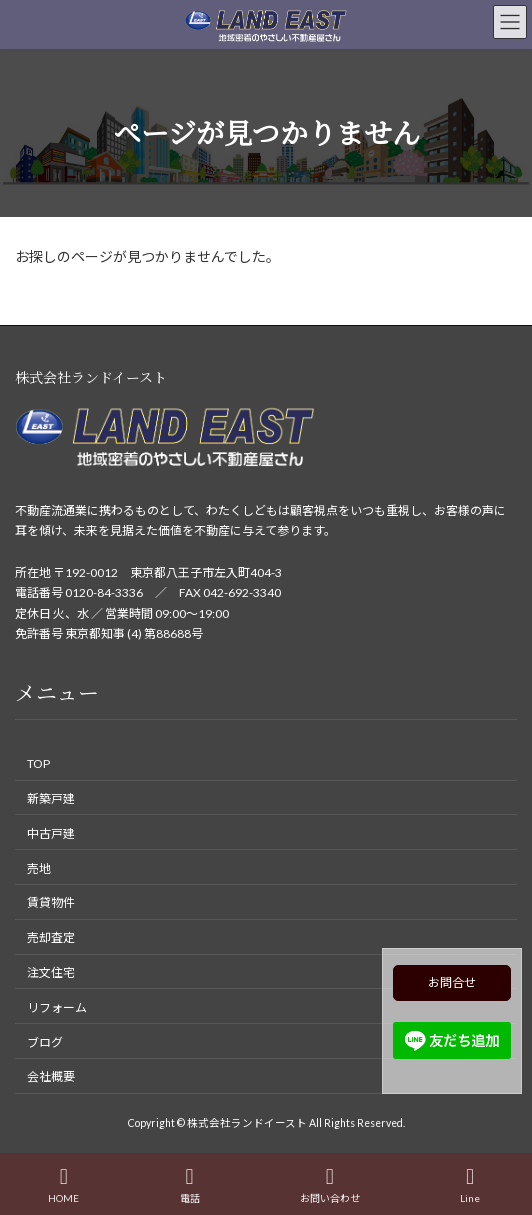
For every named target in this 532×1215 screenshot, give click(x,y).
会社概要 (51, 1076)
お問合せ (452, 982)
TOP (38, 763)
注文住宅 (51, 972)
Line (470, 1185)
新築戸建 (51, 798)
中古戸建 (51, 833)
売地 (39, 867)
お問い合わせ (330, 1185)
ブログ (45, 1041)
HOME (63, 1185)
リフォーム (57, 1007)
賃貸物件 (51, 902)
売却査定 (51, 937)
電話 (190, 1185)
